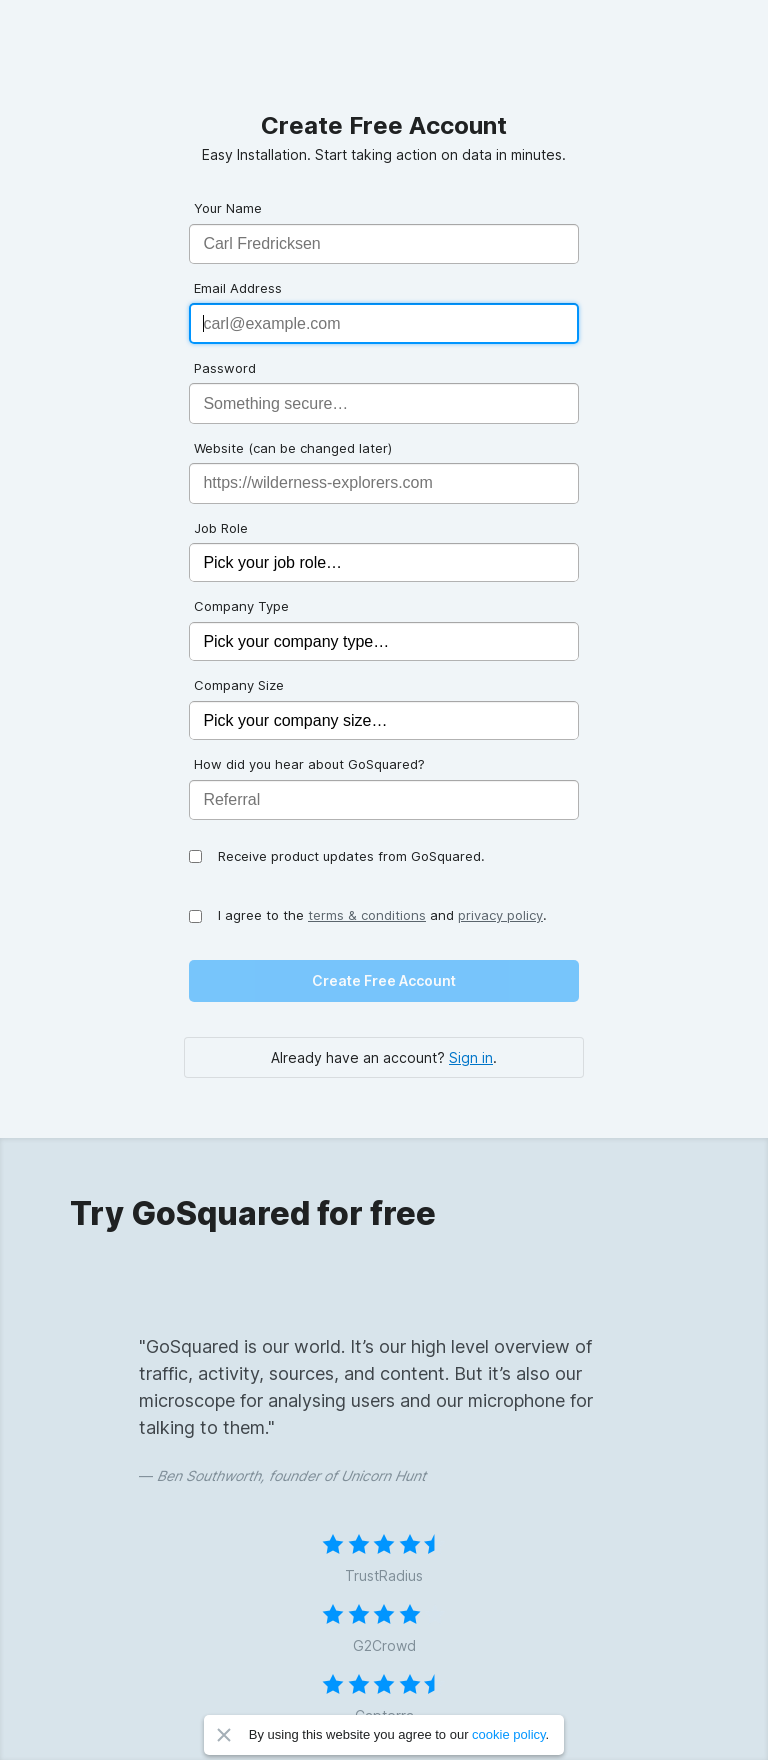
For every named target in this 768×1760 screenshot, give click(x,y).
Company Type (241, 606)
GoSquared (384, 56)
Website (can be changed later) (293, 448)
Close (224, 1735)
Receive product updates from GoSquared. (351, 856)
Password (225, 368)
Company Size (239, 685)
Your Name (228, 208)
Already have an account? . (384, 1057)
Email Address (238, 288)
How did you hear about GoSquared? (309, 764)
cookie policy (508, 1734)
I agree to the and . (382, 915)
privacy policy (500, 915)
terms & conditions (367, 915)
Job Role (221, 528)
